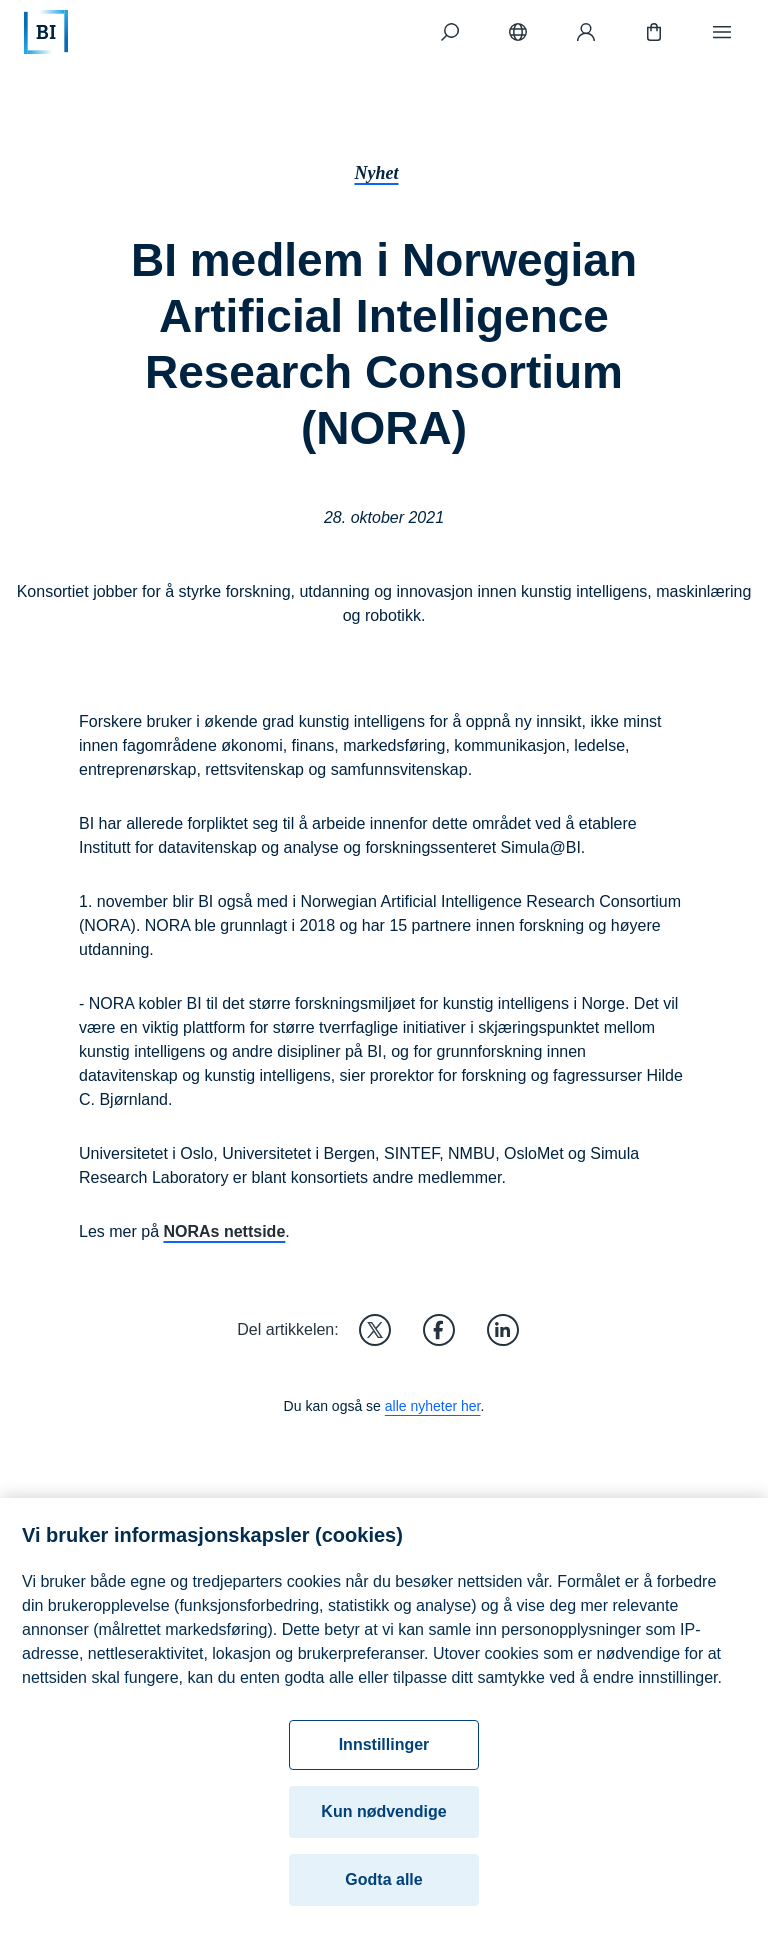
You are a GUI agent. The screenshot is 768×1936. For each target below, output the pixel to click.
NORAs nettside (224, 1231)
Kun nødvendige (383, 1823)
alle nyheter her (433, 1406)
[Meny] (722, 32)
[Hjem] (46, 32)
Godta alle (383, 1891)
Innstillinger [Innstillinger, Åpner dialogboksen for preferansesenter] (384, 1756)
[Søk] (450, 32)
